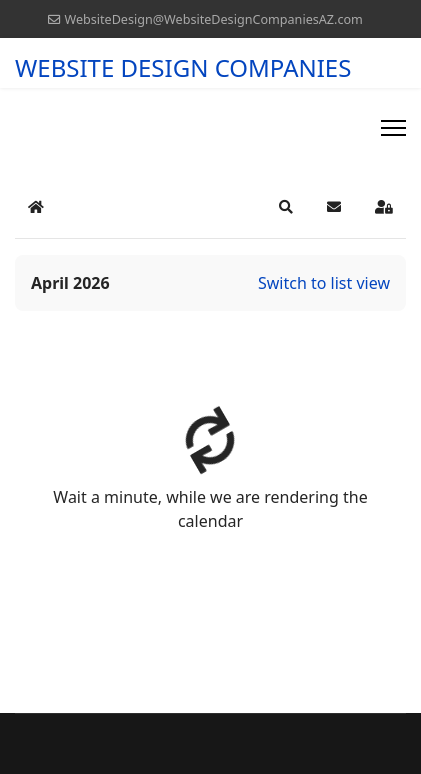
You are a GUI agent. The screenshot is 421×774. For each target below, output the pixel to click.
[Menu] (393, 128)
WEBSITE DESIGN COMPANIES (183, 68)
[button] (286, 207)
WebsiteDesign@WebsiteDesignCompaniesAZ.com (213, 19)
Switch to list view (324, 283)
